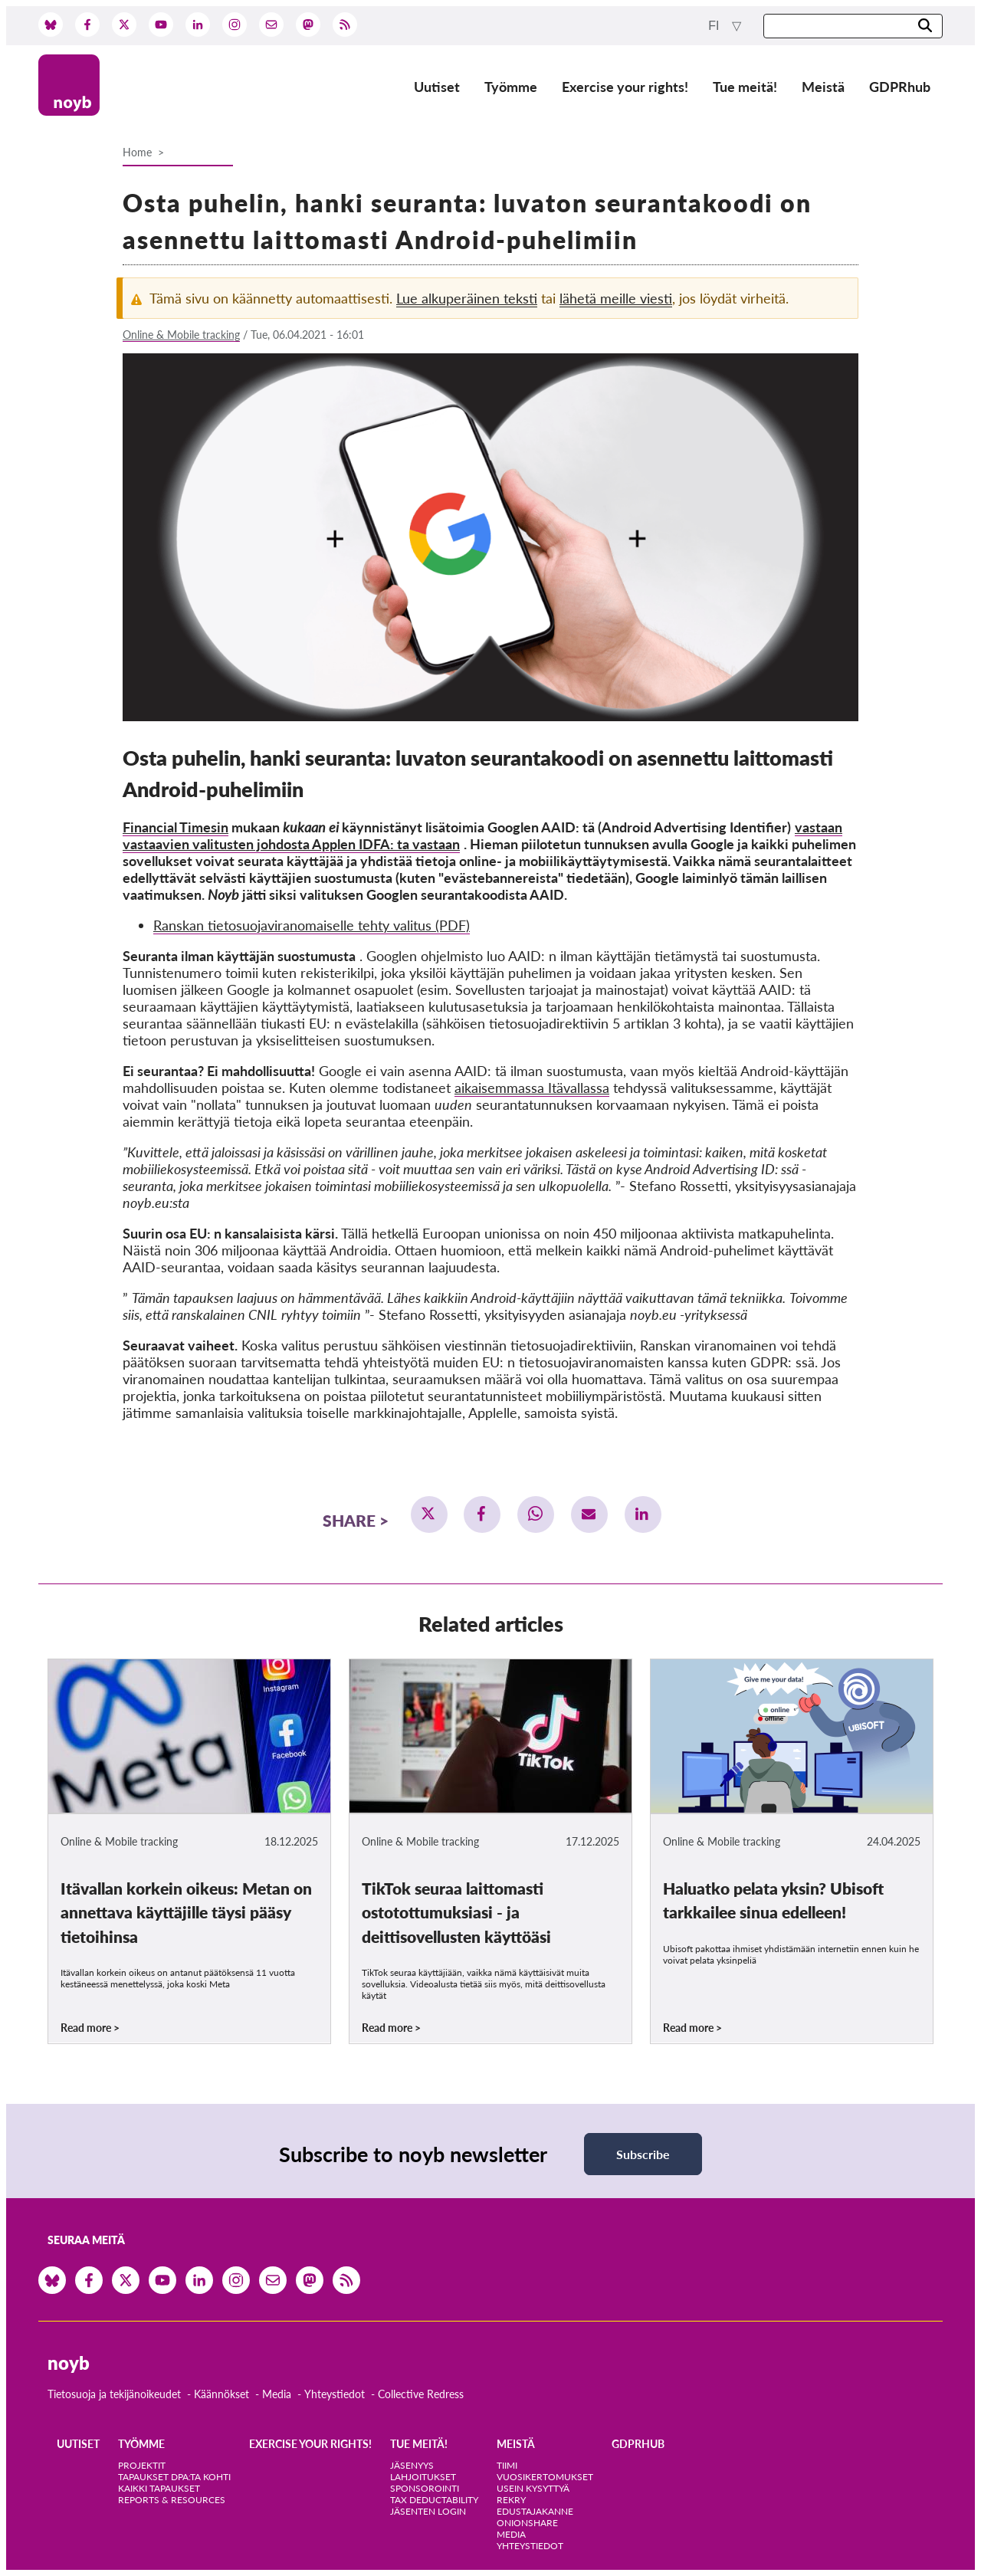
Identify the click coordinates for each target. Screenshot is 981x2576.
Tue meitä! (745, 86)
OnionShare (527, 2522)
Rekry (511, 2499)
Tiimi (507, 2465)
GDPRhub (899, 86)
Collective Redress (421, 2393)
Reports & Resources (171, 2499)
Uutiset (437, 86)
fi (715, 25)
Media (276, 2393)
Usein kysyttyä (533, 2488)
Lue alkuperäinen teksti (466, 298)
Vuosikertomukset (545, 2476)
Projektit (142, 2465)
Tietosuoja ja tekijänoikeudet (114, 2393)
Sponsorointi (424, 2488)
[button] (429, 1514)
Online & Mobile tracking (181, 334)
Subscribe (643, 2154)
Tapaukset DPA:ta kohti (174, 2476)
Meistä (823, 86)
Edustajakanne (535, 2511)
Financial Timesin (175, 827)
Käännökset (221, 2393)
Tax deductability (434, 2499)
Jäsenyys (412, 2465)
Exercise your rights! (625, 86)
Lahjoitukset (423, 2476)
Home (137, 152)
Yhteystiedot (334, 2393)
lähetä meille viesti (615, 298)
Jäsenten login (428, 2511)
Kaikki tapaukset (159, 2488)
